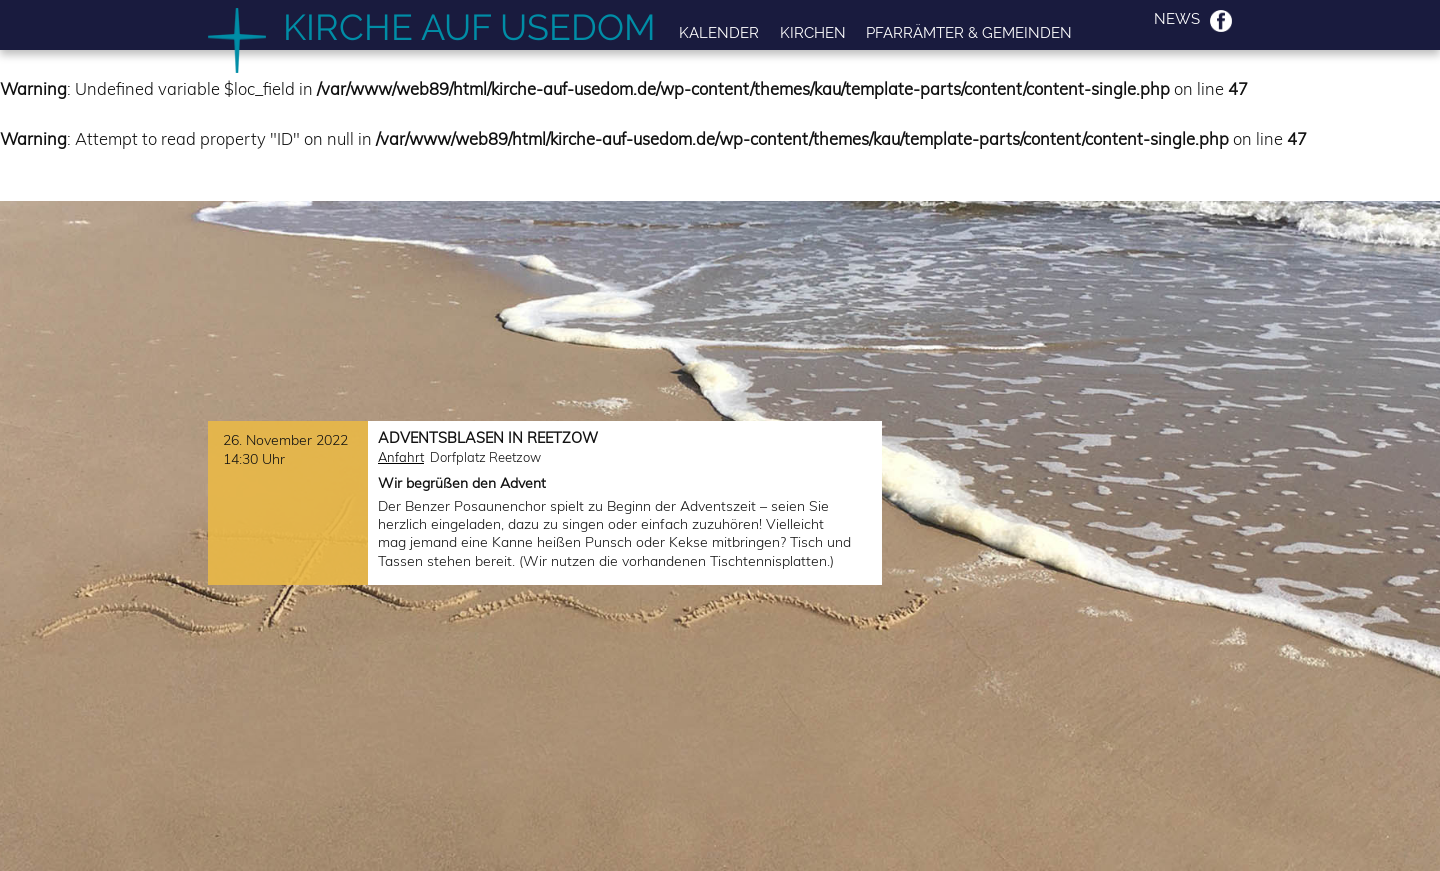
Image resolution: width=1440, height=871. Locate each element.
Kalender (719, 32)
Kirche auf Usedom (469, 27)
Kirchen (813, 32)
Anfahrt (401, 457)
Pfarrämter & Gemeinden (969, 32)
